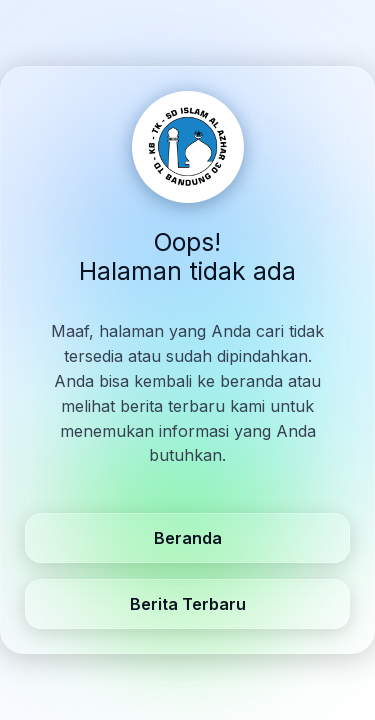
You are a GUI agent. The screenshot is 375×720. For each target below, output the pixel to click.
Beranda (188, 538)
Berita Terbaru (188, 604)
